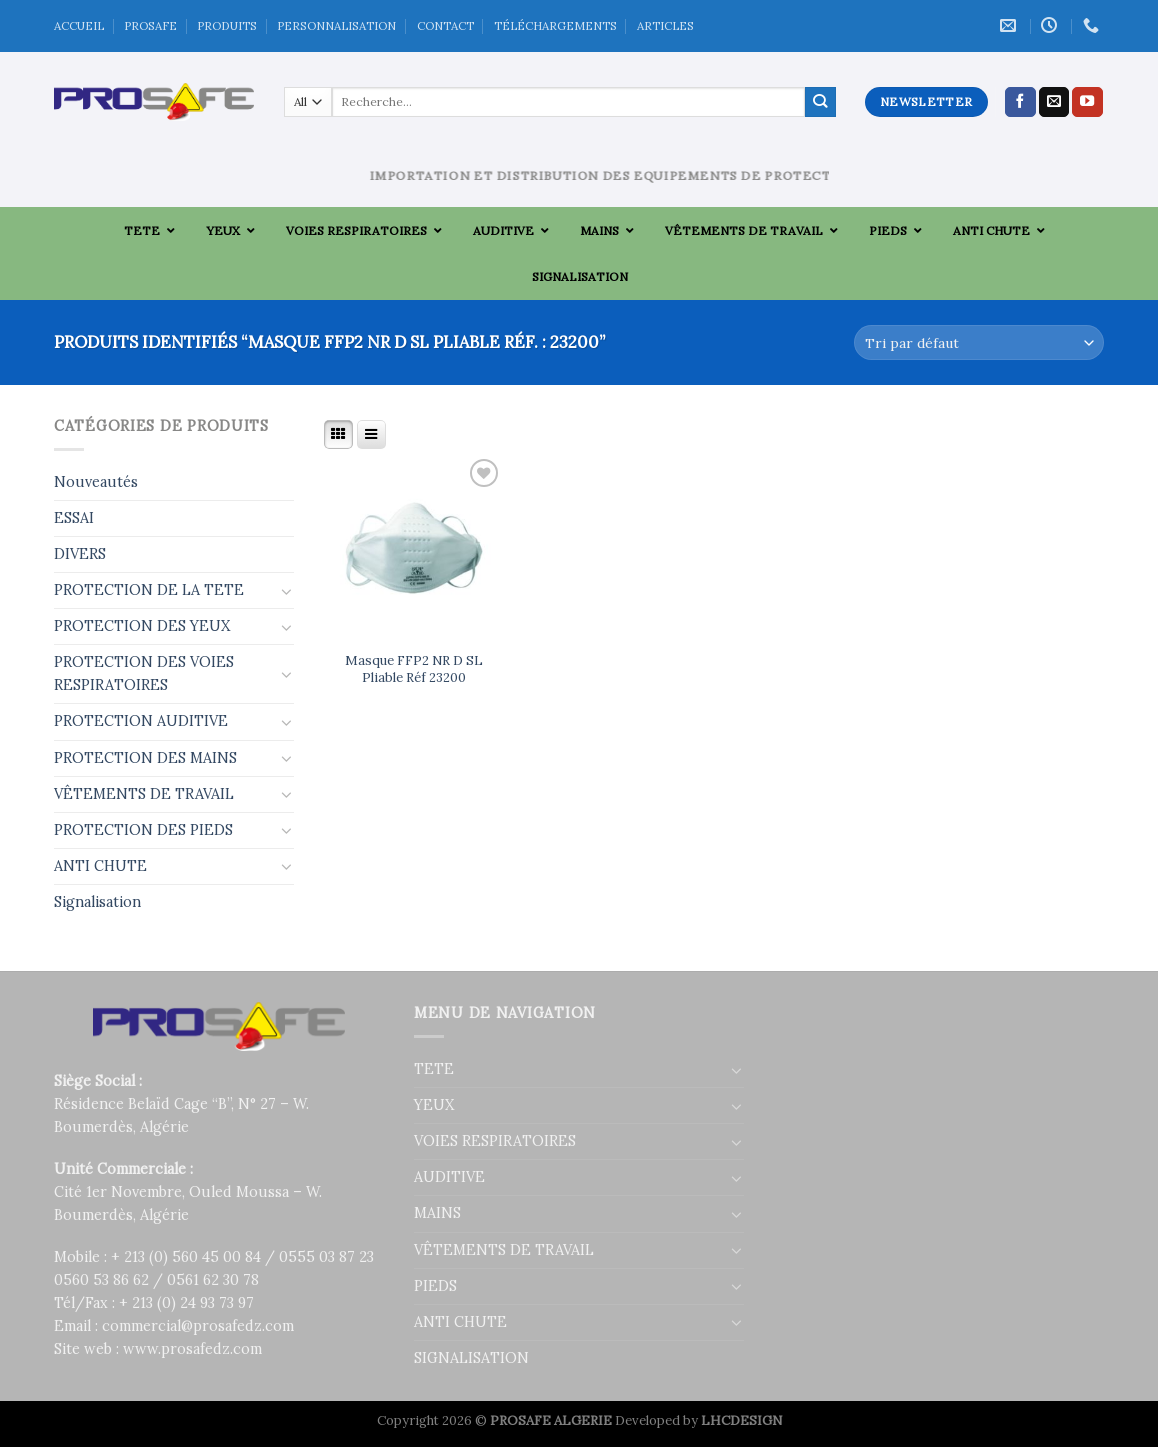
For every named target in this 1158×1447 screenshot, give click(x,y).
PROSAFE (150, 25)
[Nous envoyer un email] (1054, 102)
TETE (434, 1069)
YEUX (434, 1105)
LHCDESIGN (741, 1420)
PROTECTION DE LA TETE (149, 590)
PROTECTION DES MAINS (145, 758)
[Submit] (820, 102)
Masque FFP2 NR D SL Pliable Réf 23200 (414, 669)
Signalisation (97, 902)
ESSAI (74, 518)
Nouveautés (96, 482)
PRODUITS (227, 25)
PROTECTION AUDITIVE (141, 721)
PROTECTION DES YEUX (142, 626)
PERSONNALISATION (336, 25)
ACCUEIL (79, 25)
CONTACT (445, 25)
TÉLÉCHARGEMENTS (555, 25)
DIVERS (80, 554)
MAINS (437, 1213)
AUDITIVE (449, 1177)
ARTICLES (665, 25)
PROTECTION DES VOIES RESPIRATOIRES (144, 673)
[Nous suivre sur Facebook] (1020, 102)
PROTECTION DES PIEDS (143, 830)
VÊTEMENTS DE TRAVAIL (144, 794)
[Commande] (979, 342)
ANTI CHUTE (100, 866)
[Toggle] (287, 591)
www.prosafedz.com (192, 1349)
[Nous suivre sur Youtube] (1087, 102)
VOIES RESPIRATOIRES (495, 1141)
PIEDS (435, 1286)
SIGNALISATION (471, 1358)
